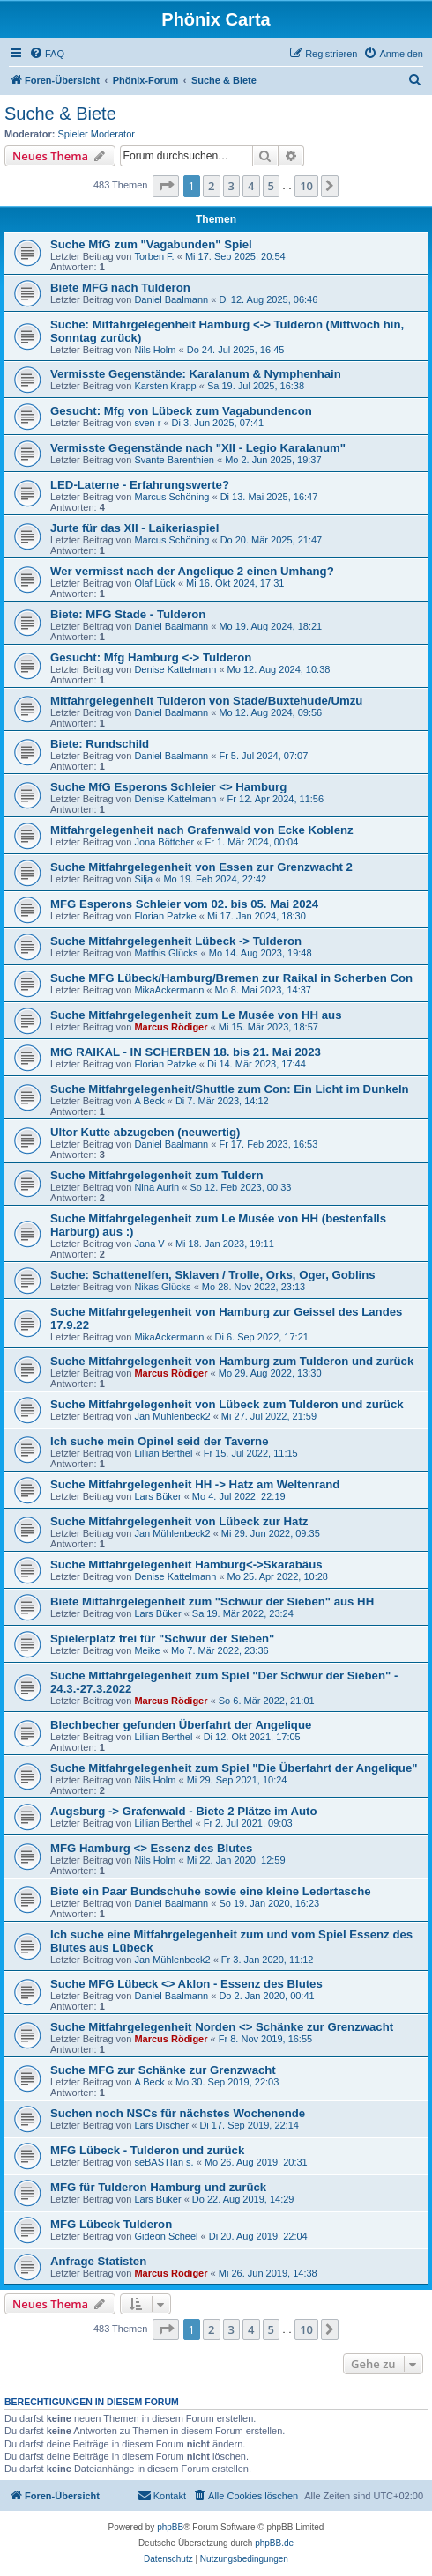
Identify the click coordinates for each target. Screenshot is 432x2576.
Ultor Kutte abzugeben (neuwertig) (145, 1132)
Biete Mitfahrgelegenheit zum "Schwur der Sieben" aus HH (212, 1601)
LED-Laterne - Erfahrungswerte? (139, 484)
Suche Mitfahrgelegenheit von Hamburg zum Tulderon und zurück (231, 1361)
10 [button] (306, 186)
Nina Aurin (156, 1187)
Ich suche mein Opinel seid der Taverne (159, 1441)
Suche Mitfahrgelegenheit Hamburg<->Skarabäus (186, 1564)
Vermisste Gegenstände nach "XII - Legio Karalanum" (198, 447)
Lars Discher (161, 2125)
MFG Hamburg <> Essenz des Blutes (151, 1848)
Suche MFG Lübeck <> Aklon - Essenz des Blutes (186, 1983)
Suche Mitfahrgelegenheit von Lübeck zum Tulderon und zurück (227, 1404)
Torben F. (154, 256)
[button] (166, 185)
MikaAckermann (169, 990)
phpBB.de (274, 2543)
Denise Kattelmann (175, 669)
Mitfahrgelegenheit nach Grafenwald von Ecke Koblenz (202, 830)
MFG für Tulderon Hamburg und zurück (158, 2187)
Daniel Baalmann (171, 299)
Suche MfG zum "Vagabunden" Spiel (151, 244)
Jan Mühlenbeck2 (172, 1416)
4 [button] (251, 186)
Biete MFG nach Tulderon (120, 287)
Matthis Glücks (165, 953)
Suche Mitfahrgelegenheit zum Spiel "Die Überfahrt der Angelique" (234, 1768)
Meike (147, 1650)
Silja (143, 879)
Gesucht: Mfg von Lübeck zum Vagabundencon (181, 410)
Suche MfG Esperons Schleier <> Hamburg (168, 786)
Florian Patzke (165, 916)
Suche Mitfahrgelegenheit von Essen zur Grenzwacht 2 (201, 867)
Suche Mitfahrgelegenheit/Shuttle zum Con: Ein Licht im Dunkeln (229, 1089)
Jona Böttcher (164, 842)
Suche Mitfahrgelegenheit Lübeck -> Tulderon (176, 941)
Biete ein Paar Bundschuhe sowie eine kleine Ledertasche (210, 1891)
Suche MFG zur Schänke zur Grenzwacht (163, 2070)
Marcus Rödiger (170, 1027)
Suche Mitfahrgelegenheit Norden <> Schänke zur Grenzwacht (221, 2026)
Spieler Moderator (96, 134)
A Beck (149, 1101)
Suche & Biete (60, 113)
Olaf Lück (154, 583)
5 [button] (271, 186)
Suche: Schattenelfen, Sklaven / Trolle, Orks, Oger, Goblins (213, 1274)
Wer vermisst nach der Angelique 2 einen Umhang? (192, 571)
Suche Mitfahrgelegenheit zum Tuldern (157, 1175)
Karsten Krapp (165, 385)
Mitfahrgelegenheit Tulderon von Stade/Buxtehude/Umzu (206, 700)
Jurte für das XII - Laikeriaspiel (134, 528)
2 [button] (211, 186)
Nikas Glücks (162, 1286)
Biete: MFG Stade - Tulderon (127, 614)
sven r (147, 422)
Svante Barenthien (174, 459)
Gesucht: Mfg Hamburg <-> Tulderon (150, 657)
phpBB (170, 2527)
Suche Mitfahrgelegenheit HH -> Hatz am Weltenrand (194, 1484)
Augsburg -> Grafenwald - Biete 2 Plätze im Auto (183, 1811)
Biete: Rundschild (99, 743)
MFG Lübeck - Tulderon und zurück (147, 2150)
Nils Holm (154, 349)
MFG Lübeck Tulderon (111, 2224)
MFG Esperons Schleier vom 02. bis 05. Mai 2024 (184, 904)
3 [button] (231, 186)
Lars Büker (157, 1496)
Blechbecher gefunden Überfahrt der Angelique (180, 1724)
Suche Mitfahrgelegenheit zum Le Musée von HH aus (195, 1015)
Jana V (149, 1243)
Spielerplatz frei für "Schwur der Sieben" (162, 1638)
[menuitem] (46, 53)
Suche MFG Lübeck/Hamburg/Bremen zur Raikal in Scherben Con (231, 978)
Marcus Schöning (171, 496)
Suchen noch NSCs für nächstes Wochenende (177, 2113)
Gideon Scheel (165, 2236)
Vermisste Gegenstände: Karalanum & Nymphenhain (195, 373)
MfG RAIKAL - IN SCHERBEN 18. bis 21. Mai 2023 (185, 1052)
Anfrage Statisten (98, 2261)
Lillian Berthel (163, 1453)
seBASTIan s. (163, 2162)
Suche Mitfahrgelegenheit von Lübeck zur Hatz (179, 1521)
